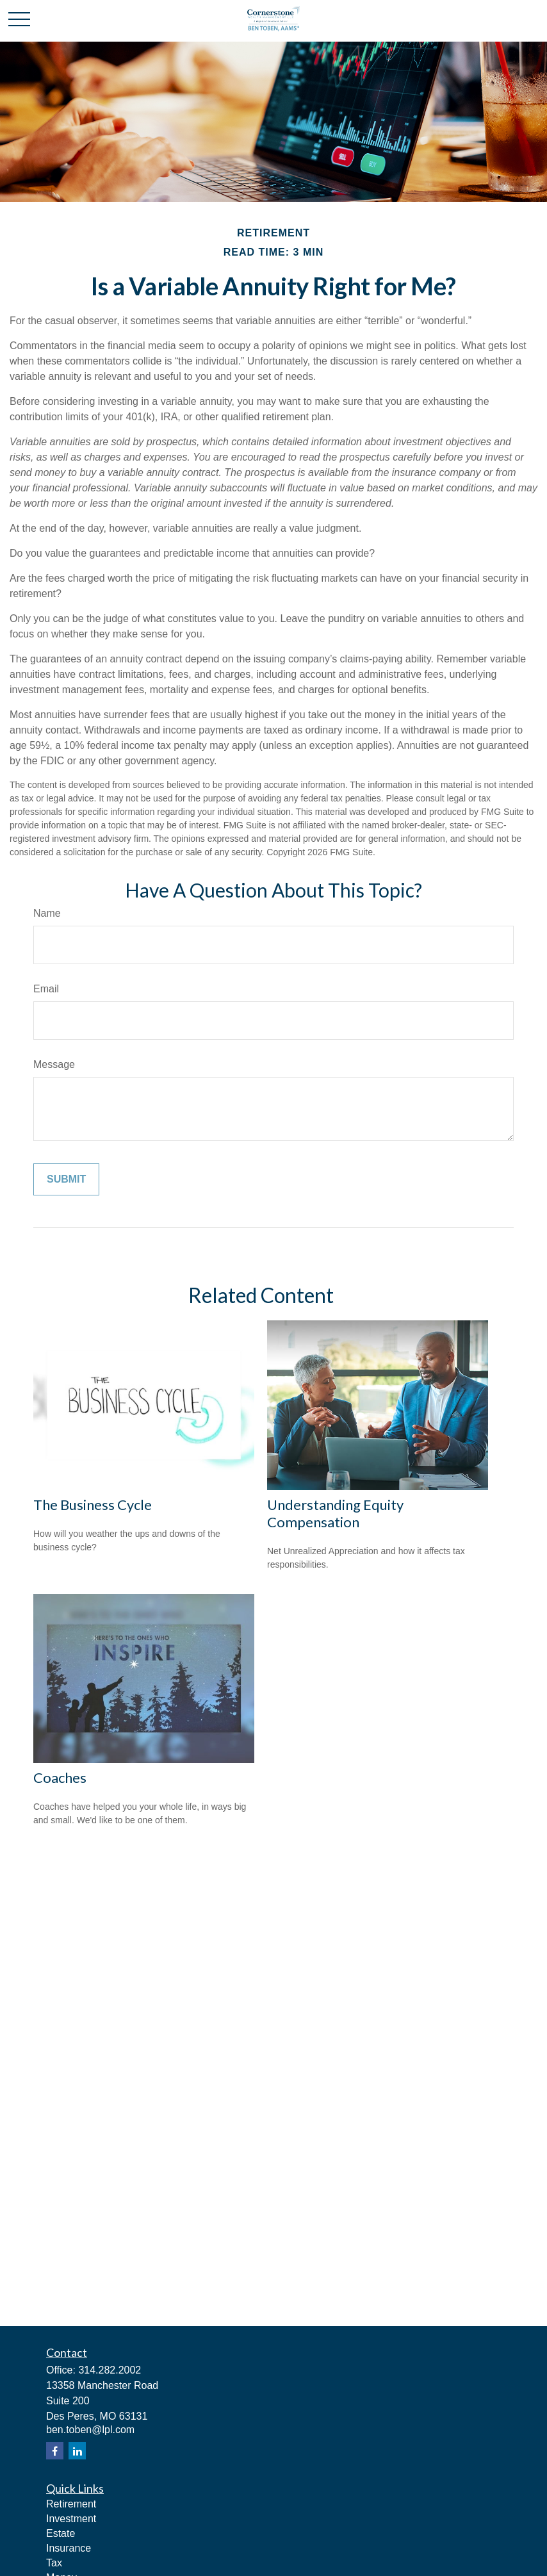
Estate (60, 2533)
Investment (71, 2518)
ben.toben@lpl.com (90, 2429)
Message (54, 1064)
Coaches (59, 1777)
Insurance (68, 2548)
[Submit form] (66, 1179)
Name (47, 913)
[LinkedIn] (77, 2450)
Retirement (71, 2503)
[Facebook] (54, 2450)
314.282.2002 (109, 2370)
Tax (54, 2562)
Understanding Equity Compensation (335, 1513)
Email (46, 988)
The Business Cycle (92, 1504)
